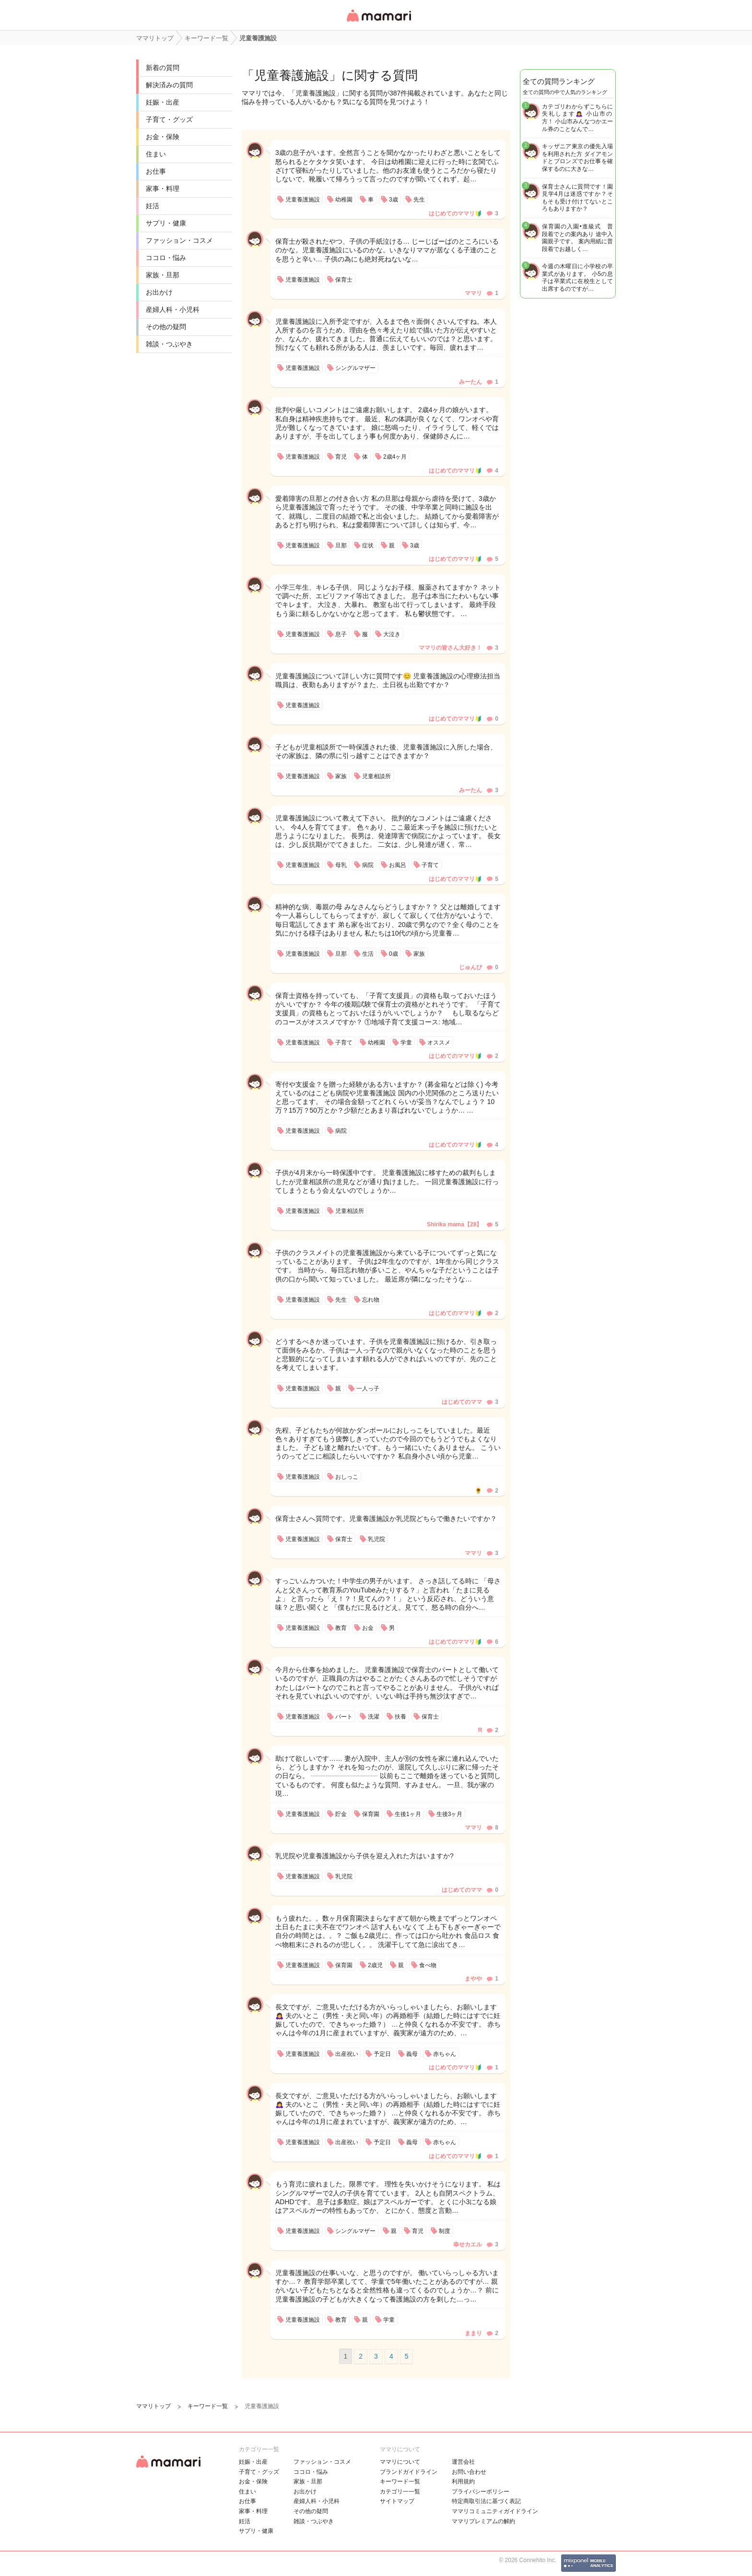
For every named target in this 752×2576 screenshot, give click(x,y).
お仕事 (156, 171)
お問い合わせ (469, 2472)
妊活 (152, 206)
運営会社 (463, 2461)
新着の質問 (162, 67)
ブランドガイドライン (408, 2472)
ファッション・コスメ (179, 240)
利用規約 (463, 2481)
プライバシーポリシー (480, 2491)
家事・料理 (162, 188)
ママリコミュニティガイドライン (495, 2511)
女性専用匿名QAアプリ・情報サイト (378, 22)
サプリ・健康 (166, 223)
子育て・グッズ (169, 119)
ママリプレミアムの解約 (483, 2521)
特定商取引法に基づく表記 (486, 2501)
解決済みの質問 (169, 85)
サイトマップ (397, 2501)
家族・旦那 (162, 275)
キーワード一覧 (400, 2481)
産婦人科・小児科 (173, 309)
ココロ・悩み (166, 257)
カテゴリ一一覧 (400, 2491)
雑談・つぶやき (169, 344)
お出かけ (159, 292)
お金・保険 (162, 137)
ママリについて (400, 2461)
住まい (156, 154)
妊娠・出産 (162, 102)
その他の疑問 (166, 327)
